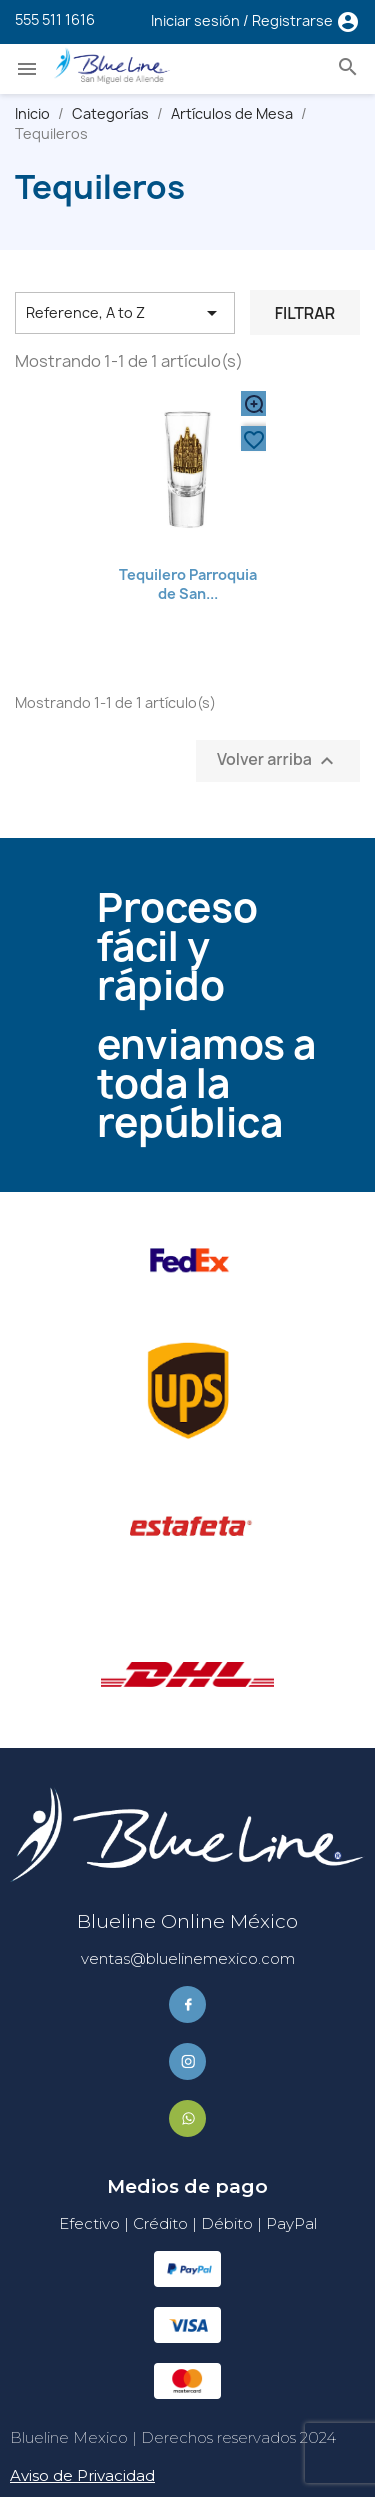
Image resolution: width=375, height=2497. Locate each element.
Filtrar (305, 313)
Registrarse (294, 20)
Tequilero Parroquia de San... (188, 584)
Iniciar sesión (197, 20)
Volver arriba (278, 761)
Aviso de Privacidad (82, 2475)
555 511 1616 (55, 19)
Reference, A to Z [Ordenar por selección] (125, 313)
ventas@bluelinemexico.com (188, 1958)
